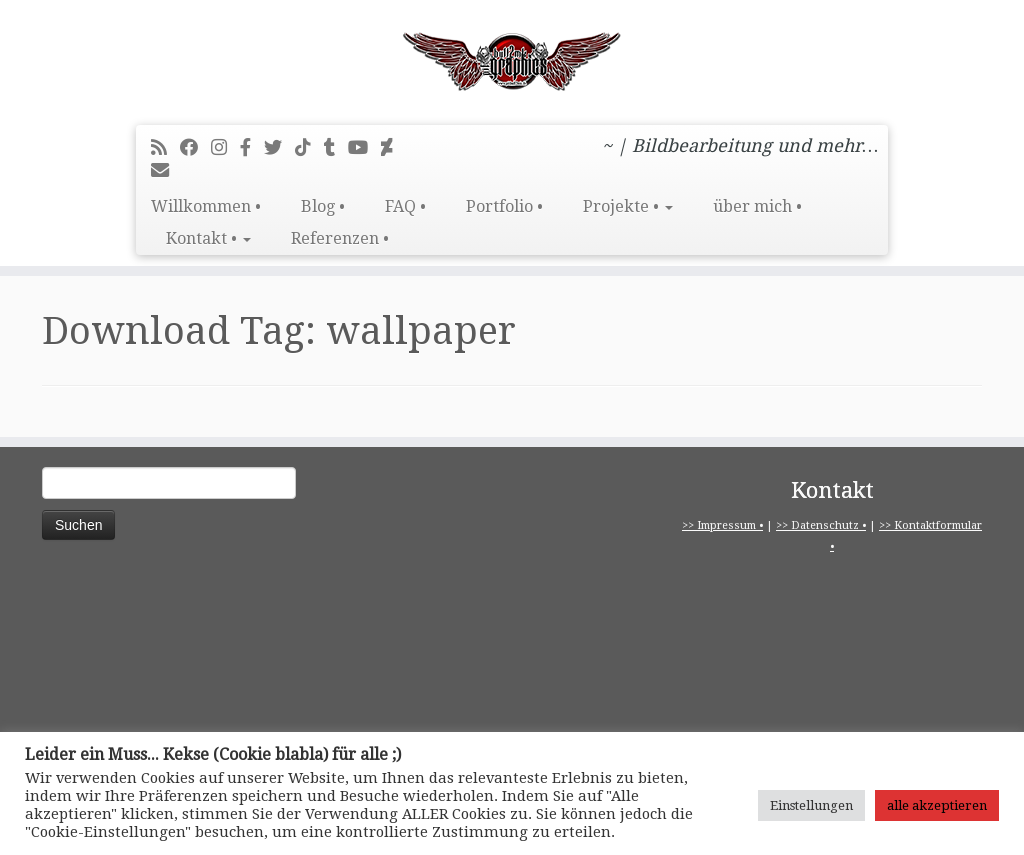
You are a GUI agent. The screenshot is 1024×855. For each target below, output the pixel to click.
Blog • (323, 206)
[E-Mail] (166, 170)
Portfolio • (504, 206)
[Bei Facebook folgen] (195, 147)
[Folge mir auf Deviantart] (393, 147)
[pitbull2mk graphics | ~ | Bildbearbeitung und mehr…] (512, 60)
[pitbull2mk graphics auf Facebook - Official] (252, 147)
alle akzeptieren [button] (937, 805)
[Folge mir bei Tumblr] (336, 147)
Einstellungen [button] (811, 805)
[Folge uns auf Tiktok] (309, 147)
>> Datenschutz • (821, 525)
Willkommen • (206, 206)
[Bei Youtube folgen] (364, 147)
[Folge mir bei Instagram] (225, 147)
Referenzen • (340, 238)
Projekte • (628, 206)
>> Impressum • (722, 525)
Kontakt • (208, 238)
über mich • (757, 206)
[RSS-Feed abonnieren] (165, 147)
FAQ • (405, 206)
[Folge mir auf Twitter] (279, 147)
